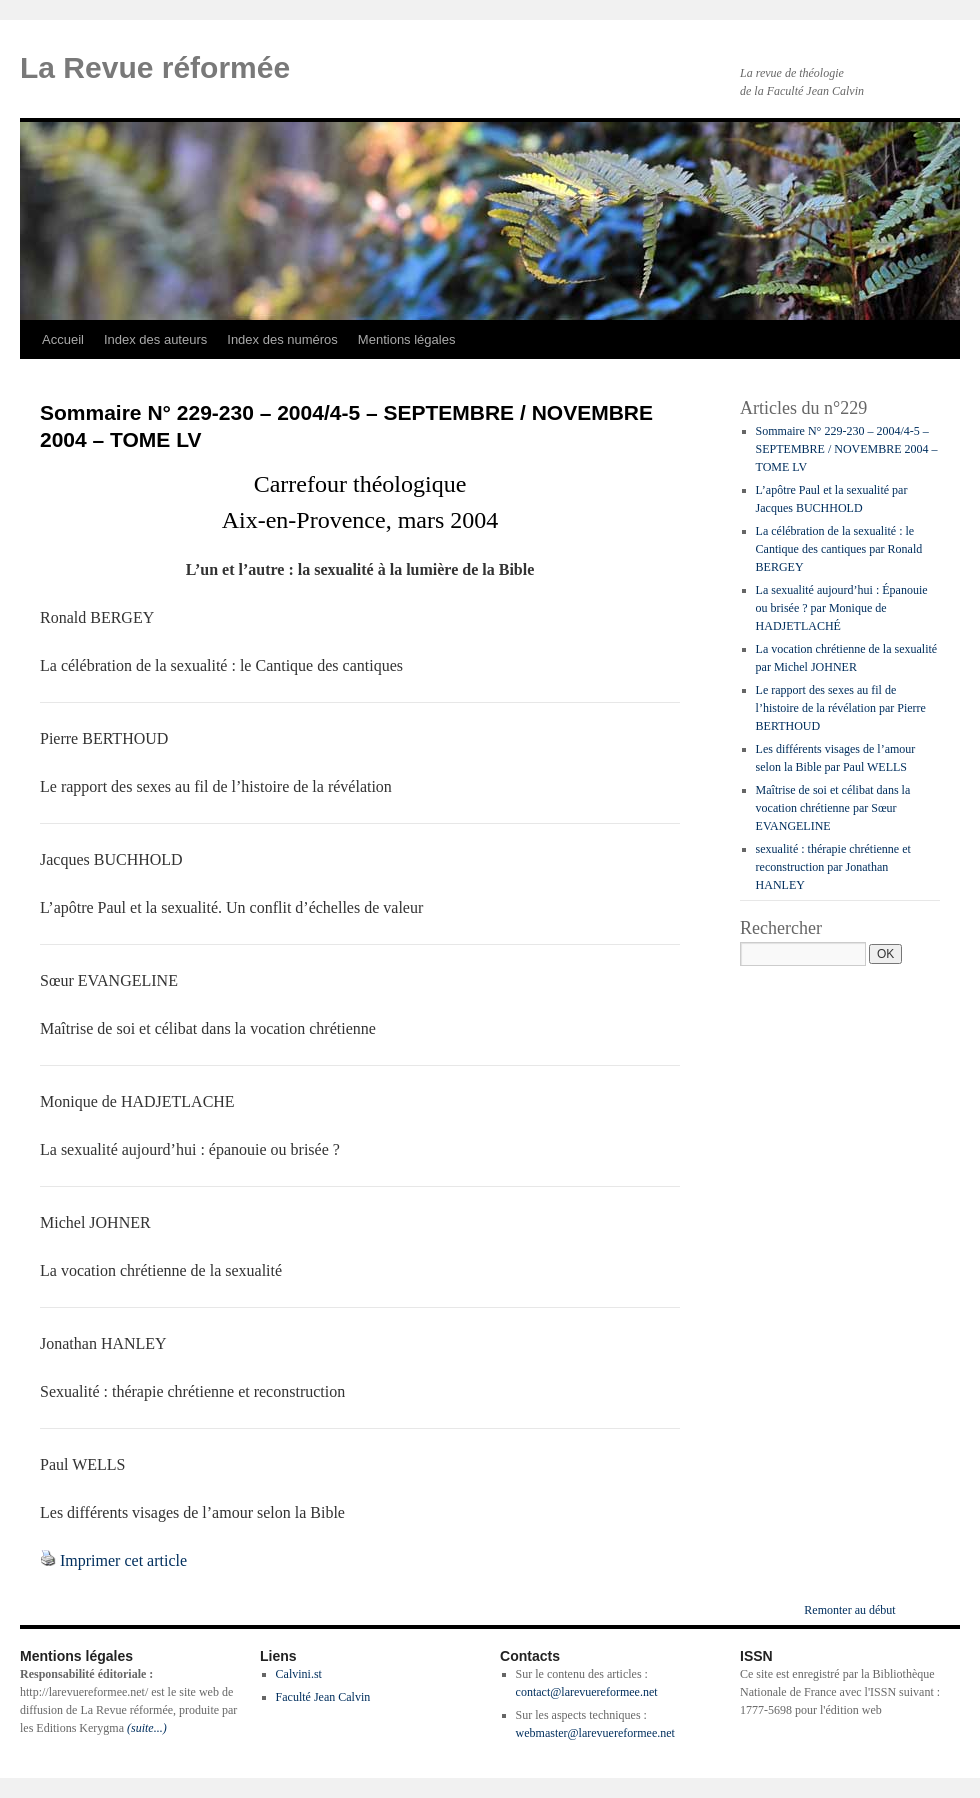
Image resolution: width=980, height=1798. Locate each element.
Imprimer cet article (123, 1560)
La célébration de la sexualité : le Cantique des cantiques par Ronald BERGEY (839, 549)
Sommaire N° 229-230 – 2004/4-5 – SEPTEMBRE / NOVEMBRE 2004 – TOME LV (847, 449)
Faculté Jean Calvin (323, 1697)
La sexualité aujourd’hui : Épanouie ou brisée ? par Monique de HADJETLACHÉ (842, 608)
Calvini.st (299, 1674)
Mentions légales (407, 339)
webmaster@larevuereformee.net (595, 1733)
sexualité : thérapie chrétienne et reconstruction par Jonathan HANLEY (833, 867)
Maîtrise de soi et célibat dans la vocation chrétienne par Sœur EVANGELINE (833, 808)
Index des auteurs (155, 339)
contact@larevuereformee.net (587, 1692)
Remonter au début (849, 1610)
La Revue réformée (155, 67)
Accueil (63, 339)
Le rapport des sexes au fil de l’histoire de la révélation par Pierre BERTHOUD (841, 708)
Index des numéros (282, 339)
